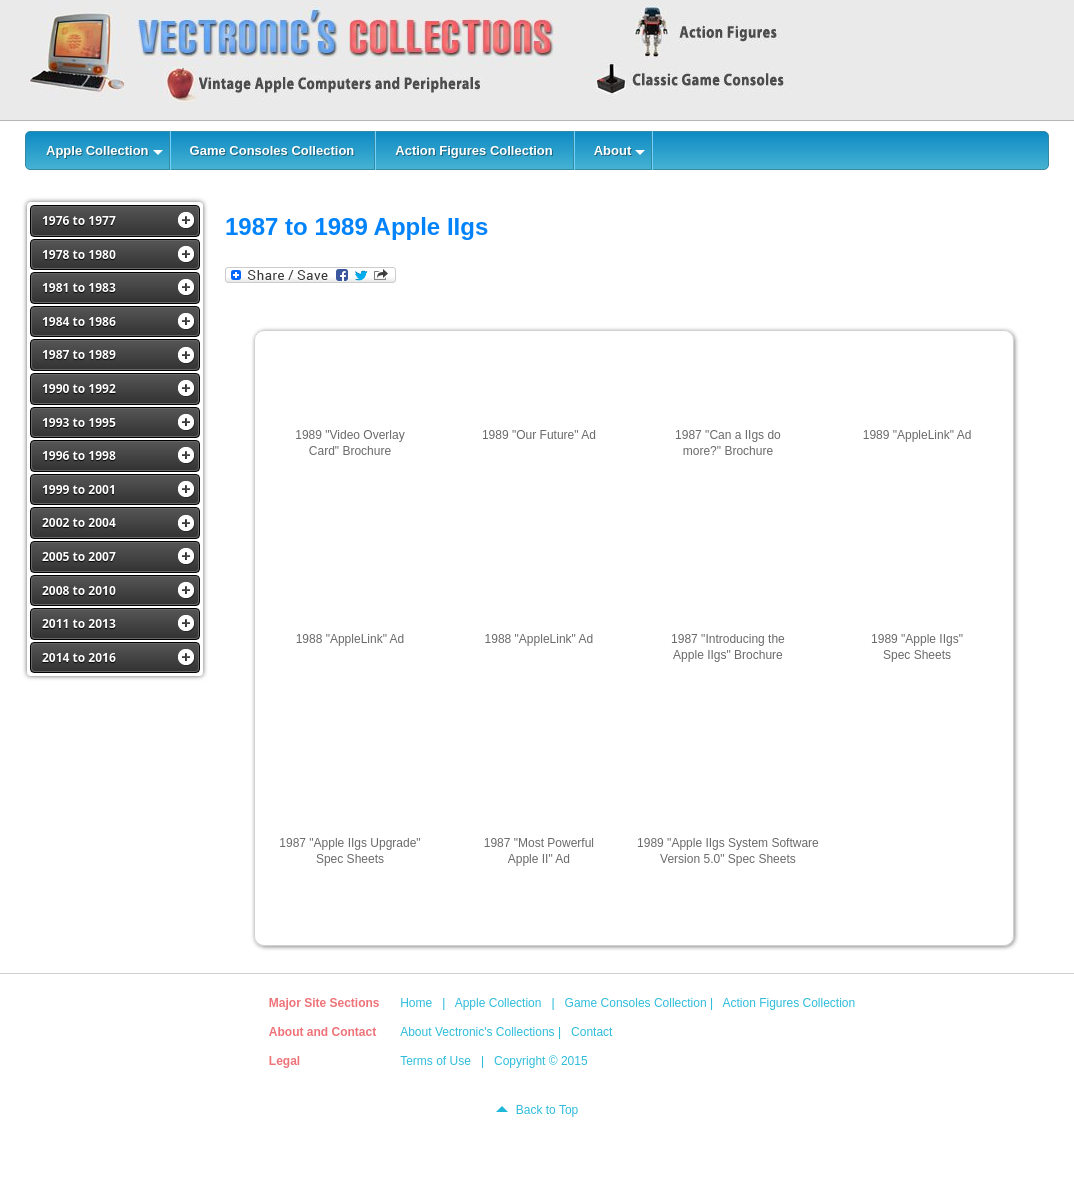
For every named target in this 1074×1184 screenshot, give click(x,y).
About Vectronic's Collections (477, 1032)
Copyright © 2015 (541, 1061)
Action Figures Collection (788, 1003)
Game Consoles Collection (636, 1003)
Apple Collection (498, 1003)
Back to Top (547, 1110)
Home (416, 1003)
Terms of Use (435, 1061)
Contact (591, 1032)
